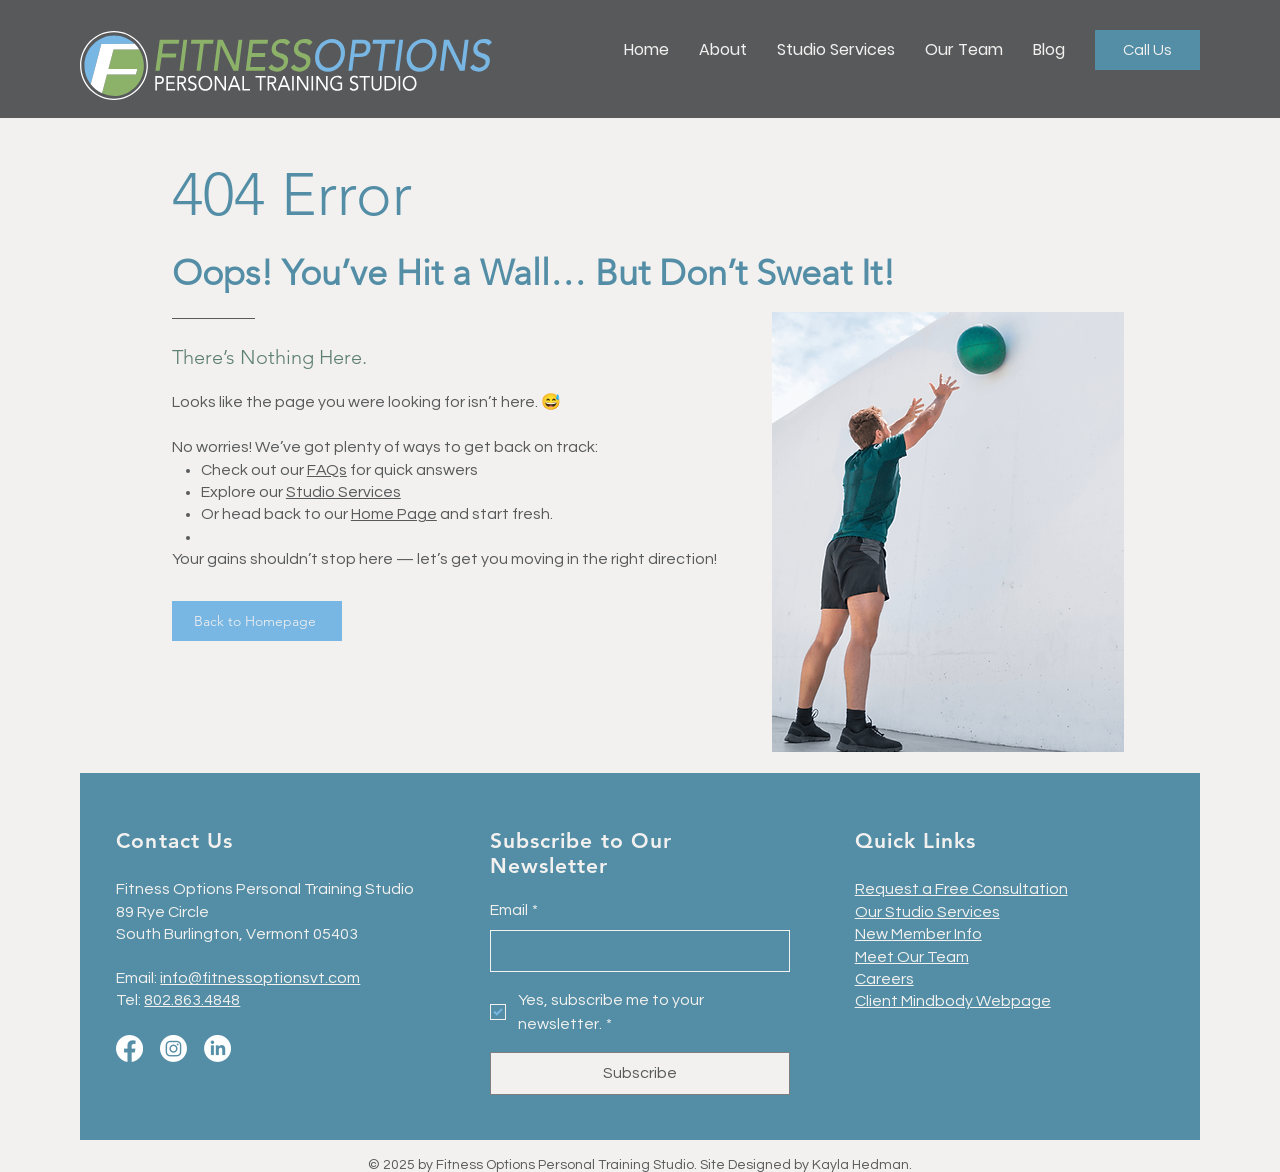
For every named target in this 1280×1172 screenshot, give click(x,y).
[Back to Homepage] (257, 621)
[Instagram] (173, 1048)
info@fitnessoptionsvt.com (260, 978)
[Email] (634, 951)
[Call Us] (1147, 50)
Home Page (394, 514)
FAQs (327, 470)
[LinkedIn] (217, 1048)
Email (514, 910)
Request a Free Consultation (961, 889)
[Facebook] (129, 1048)
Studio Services (343, 492)
